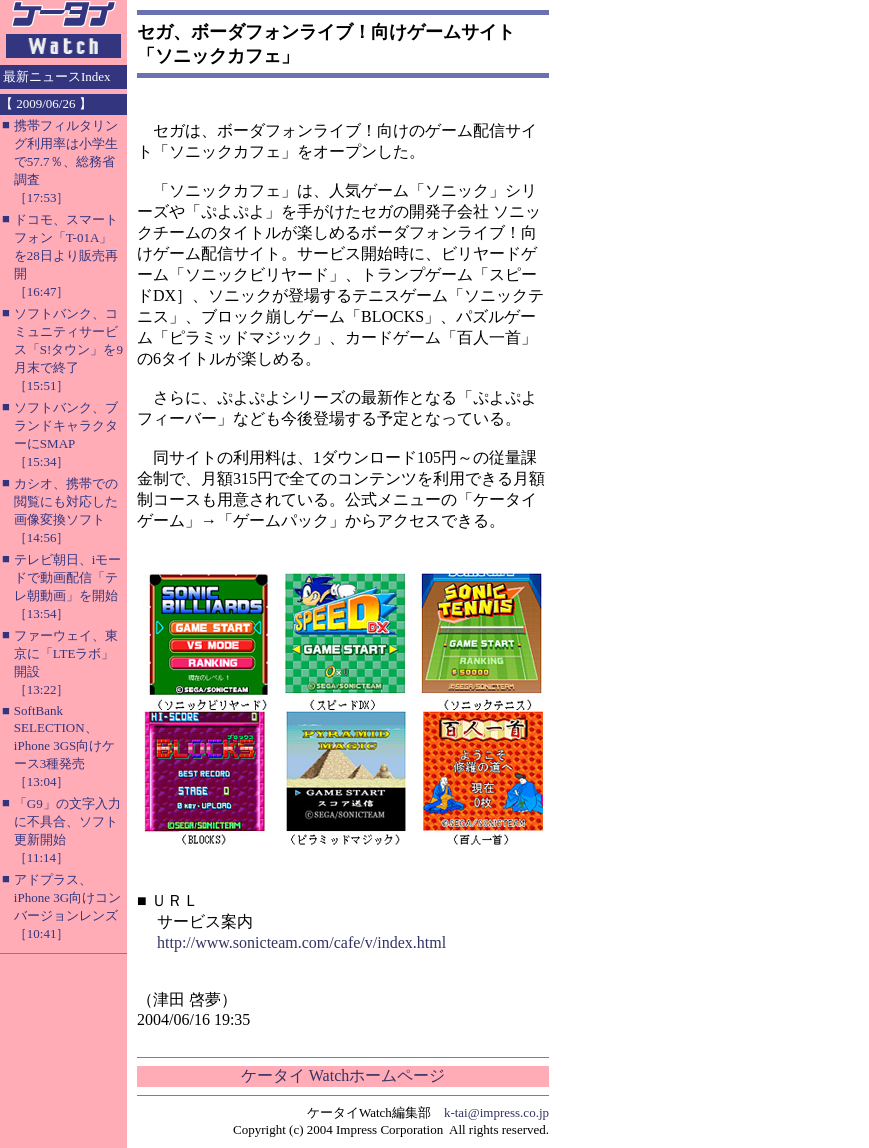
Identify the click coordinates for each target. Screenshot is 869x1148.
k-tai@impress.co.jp (496, 1112)
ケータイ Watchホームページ (343, 1075)
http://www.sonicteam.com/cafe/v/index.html (301, 942)
